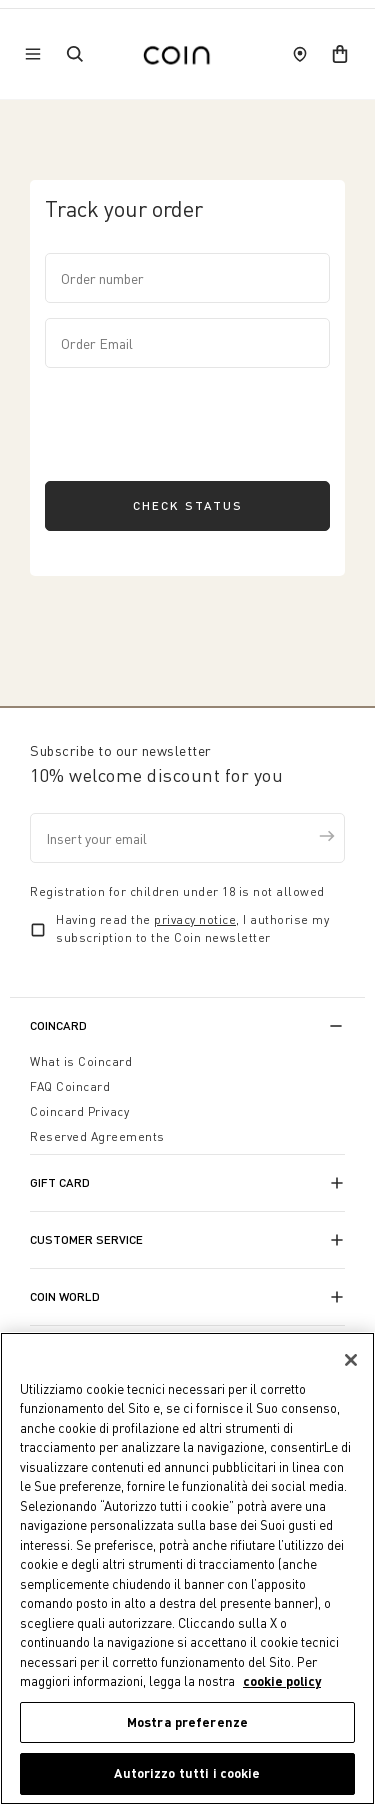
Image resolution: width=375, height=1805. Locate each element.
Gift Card (60, 1182)
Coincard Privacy (79, 1111)
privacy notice (195, 919)
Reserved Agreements (97, 1136)
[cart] (340, 54)
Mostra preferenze (187, 1722)
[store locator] (300, 54)
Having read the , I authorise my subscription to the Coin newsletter (192, 928)
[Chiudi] (351, 1360)
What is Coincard (81, 1061)
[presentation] (197, 422)
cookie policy (282, 1681)
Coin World (65, 1296)
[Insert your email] (187, 838)
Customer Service (86, 1239)
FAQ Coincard (70, 1086)
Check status (188, 505)
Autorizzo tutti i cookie (187, 1774)
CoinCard (58, 1025)
